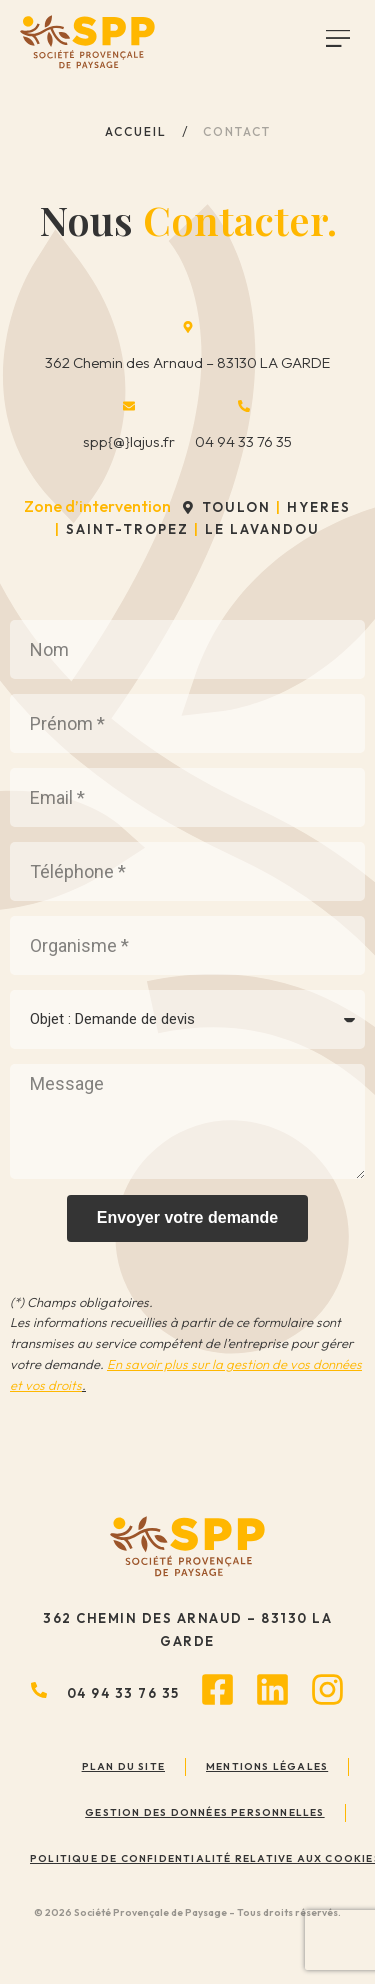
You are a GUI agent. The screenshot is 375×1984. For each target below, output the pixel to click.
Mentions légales (267, 1766)
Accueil (136, 131)
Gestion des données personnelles (204, 1812)
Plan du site (123, 1766)
